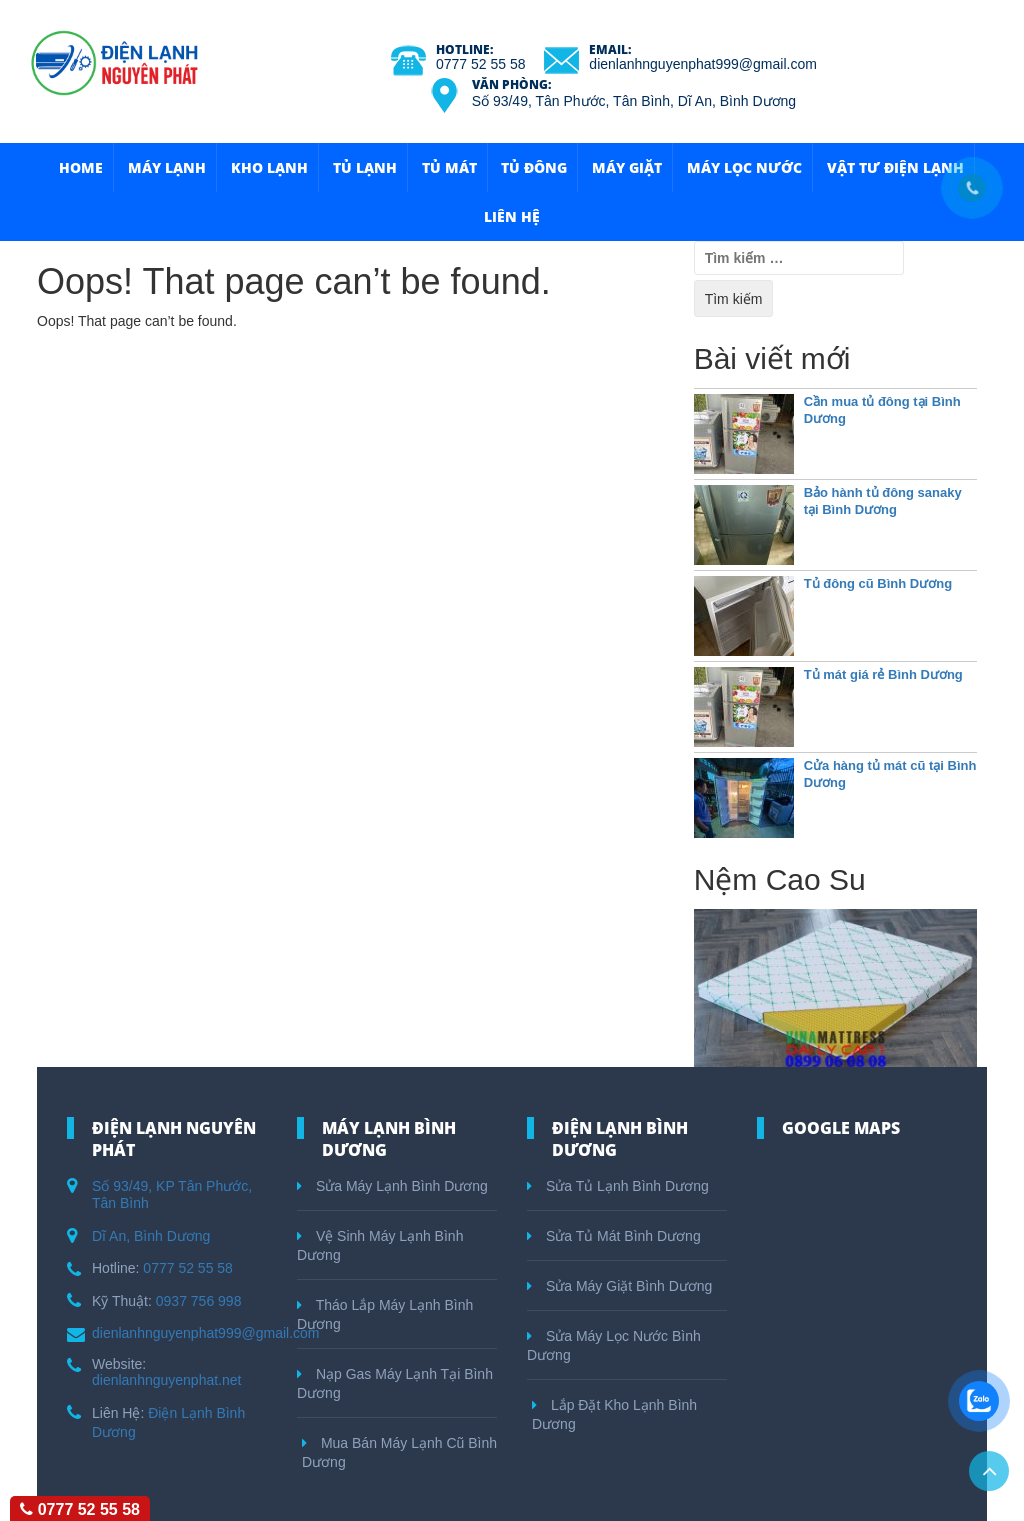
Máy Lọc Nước (744, 167)
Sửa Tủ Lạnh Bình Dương (618, 1186)
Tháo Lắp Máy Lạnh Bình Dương (385, 1314)
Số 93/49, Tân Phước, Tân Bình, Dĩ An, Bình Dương (634, 101)
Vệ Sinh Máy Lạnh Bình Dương (380, 1245)
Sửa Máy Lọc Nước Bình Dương (614, 1345)
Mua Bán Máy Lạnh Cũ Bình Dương (399, 1452)
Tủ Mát (449, 167)
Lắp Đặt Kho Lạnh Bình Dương (614, 1414)
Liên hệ (512, 216)
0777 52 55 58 (481, 64)
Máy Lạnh (167, 167)
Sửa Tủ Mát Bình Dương (614, 1236)
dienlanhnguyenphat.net (166, 1380)
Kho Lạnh (269, 167)
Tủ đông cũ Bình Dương (878, 583)
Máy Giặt (627, 167)
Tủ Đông (534, 167)
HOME (81, 167)
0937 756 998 (199, 1301)
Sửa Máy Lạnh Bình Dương (392, 1186)
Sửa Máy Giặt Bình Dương (619, 1286)
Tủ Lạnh (365, 167)
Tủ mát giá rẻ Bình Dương (883, 674)
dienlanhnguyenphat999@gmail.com (702, 64)
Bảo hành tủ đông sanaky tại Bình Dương (883, 501)
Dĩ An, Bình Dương (151, 1236)
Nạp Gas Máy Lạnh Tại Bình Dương (395, 1383)
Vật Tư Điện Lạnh (895, 167)
